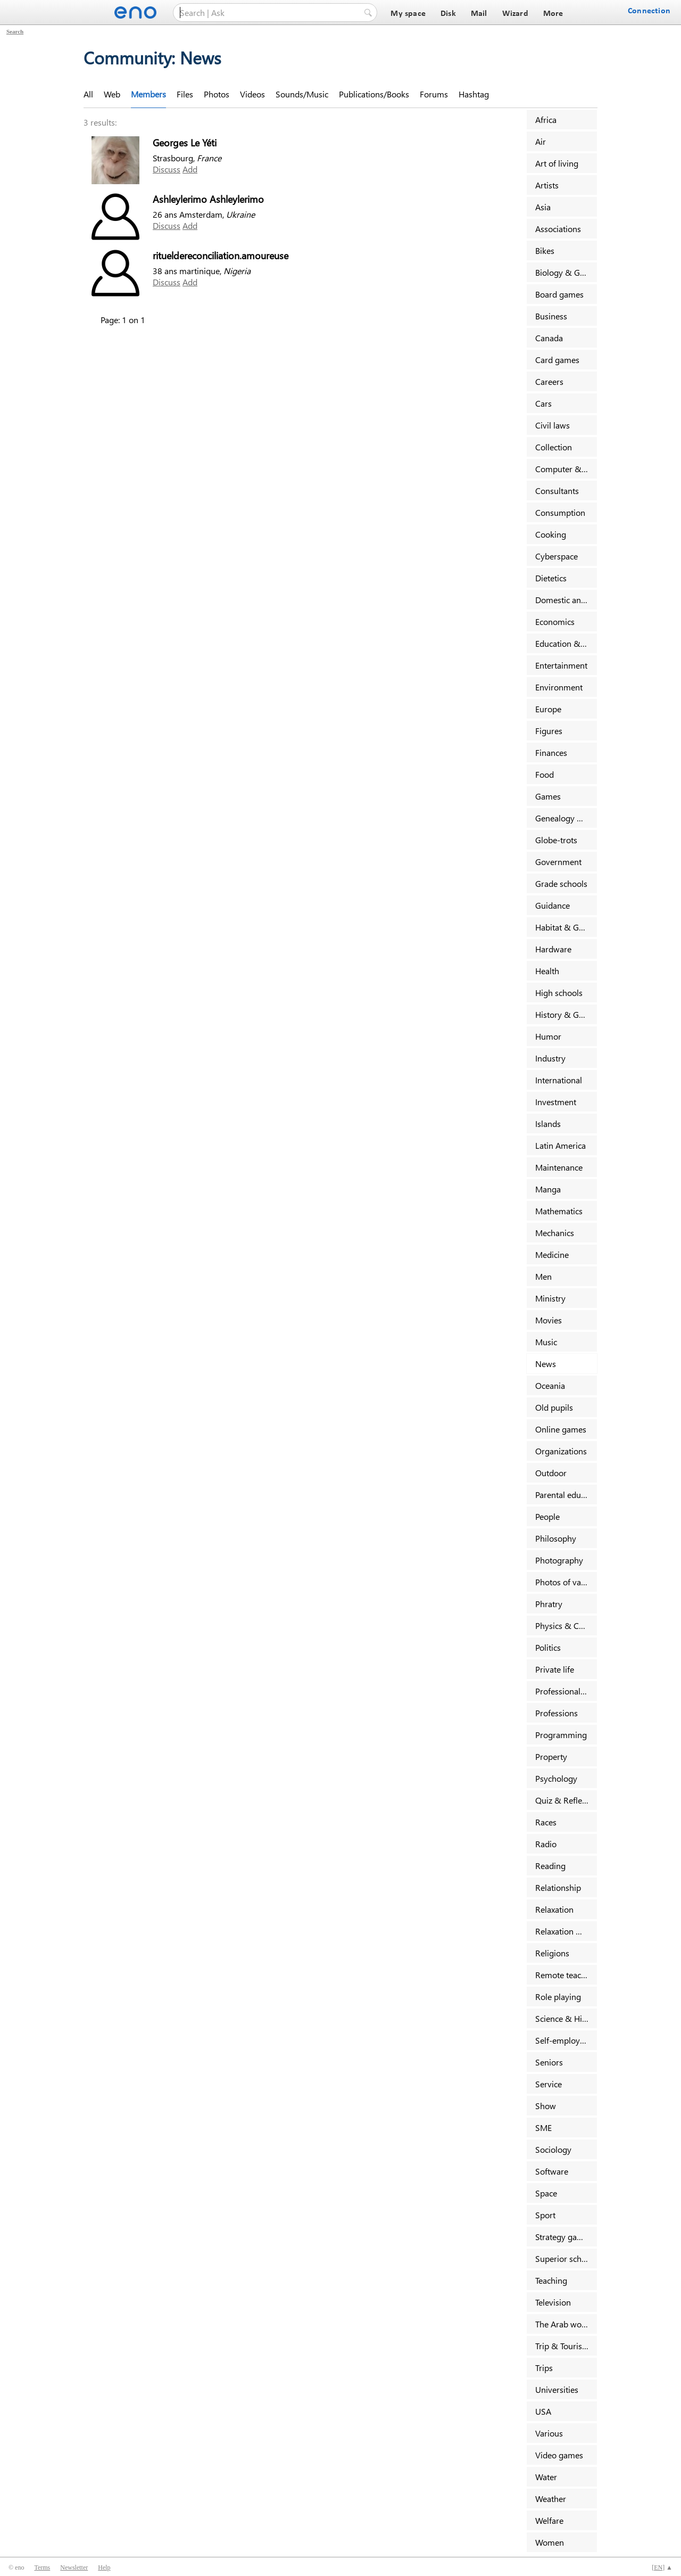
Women (549, 2542)
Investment (555, 1101)
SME (543, 2127)
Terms (42, 2567)
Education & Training (566, 643)
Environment (559, 687)
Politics (548, 1647)
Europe (548, 708)
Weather (550, 2498)
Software (551, 2171)
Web (112, 94)
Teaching (551, 2280)
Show (545, 2105)
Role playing (558, 1996)
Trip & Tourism (562, 2345)
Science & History (566, 2018)
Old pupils (554, 1407)
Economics (555, 621)
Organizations (561, 1450)
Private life (554, 1669)
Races (546, 1822)
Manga (548, 1189)
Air (540, 141)
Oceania (550, 1385)
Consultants (557, 490)
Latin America (560, 1145)
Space (546, 2193)
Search (14, 31)
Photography (559, 1560)
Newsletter (74, 2567)
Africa (546, 119)
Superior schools (566, 2258)
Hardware (553, 948)
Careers (549, 381)
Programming (561, 1734)
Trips (544, 2367)
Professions (556, 1712)
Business (551, 316)
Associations (558, 228)
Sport (545, 2214)
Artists (547, 185)
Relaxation (554, 1909)
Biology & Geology (566, 272)
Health (547, 970)
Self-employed (562, 2040)
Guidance (552, 905)
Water (546, 2476)
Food (544, 774)
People (547, 1516)
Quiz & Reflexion (566, 1800)
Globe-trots (556, 839)
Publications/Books (374, 94)
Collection (553, 446)
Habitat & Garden (566, 927)
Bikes (544, 250)
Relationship (558, 1887)
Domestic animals (566, 599)
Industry (550, 1058)
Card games (557, 359)
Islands (548, 1123)
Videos (252, 94)
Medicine (552, 1254)
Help (104, 2567)
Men (543, 1276)
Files (185, 94)
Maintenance (559, 1167)
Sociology (553, 2149)
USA (543, 2411)
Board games (559, 294)
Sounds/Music (302, 94)
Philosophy (555, 1538)
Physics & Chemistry (566, 1625)
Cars (543, 403)
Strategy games (563, 2236)
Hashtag (474, 94)
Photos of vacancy (566, 1581)
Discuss (166, 169)
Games (548, 796)
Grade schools (561, 883)
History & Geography (566, 1014)
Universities (556, 2389)
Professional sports (566, 1691)
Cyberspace (556, 556)
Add (189, 169)
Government (558, 861)
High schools (559, 992)
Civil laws (552, 425)
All (88, 94)
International (558, 1079)
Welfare (549, 2520)
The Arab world (563, 2324)
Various (549, 2433)
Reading (550, 1865)
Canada (549, 337)
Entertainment (561, 665)
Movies (548, 1320)
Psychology (556, 1778)
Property (551, 1756)
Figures (548, 730)
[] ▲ (662, 2567)
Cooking (550, 534)
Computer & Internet (566, 468)
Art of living (556, 163)
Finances (551, 752)
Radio (546, 1843)
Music (546, 1341)
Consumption (560, 512)
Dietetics (551, 577)
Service (548, 2083)
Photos (216, 94)
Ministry (550, 1298)
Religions (552, 1952)
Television (553, 2302)
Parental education (566, 1494)
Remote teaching (566, 1974)
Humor (548, 1036)
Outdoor (551, 1472)
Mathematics (559, 1210)
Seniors (549, 2062)
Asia (543, 206)
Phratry (548, 1603)
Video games (559, 2454)
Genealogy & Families (566, 818)
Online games (560, 1429)
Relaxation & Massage (566, 1931)
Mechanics (554, 1232)
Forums (434, 94)
